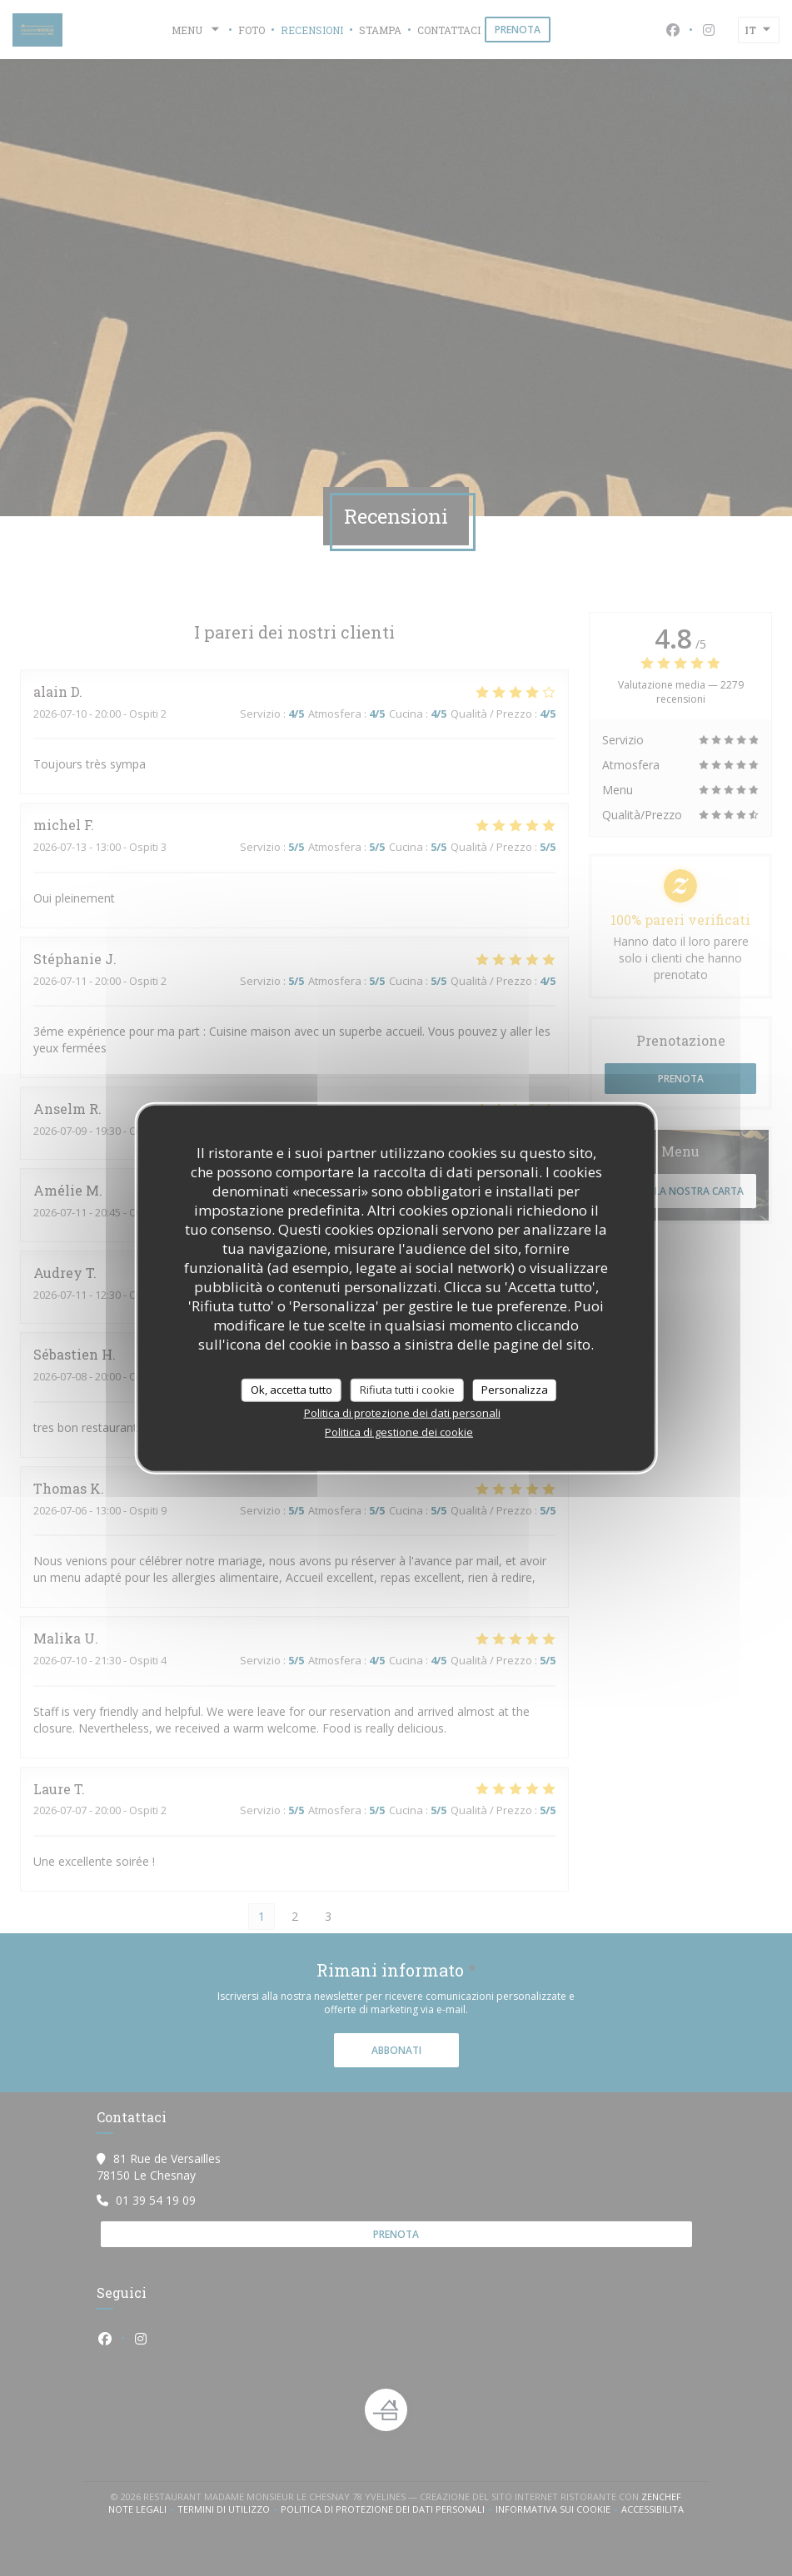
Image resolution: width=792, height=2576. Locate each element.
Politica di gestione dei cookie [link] (399, 1431)
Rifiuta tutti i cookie (407, 1389)
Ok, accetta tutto (291, 1389)
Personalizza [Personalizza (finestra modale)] (514, 1389)
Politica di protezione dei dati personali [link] (402, 1412)
